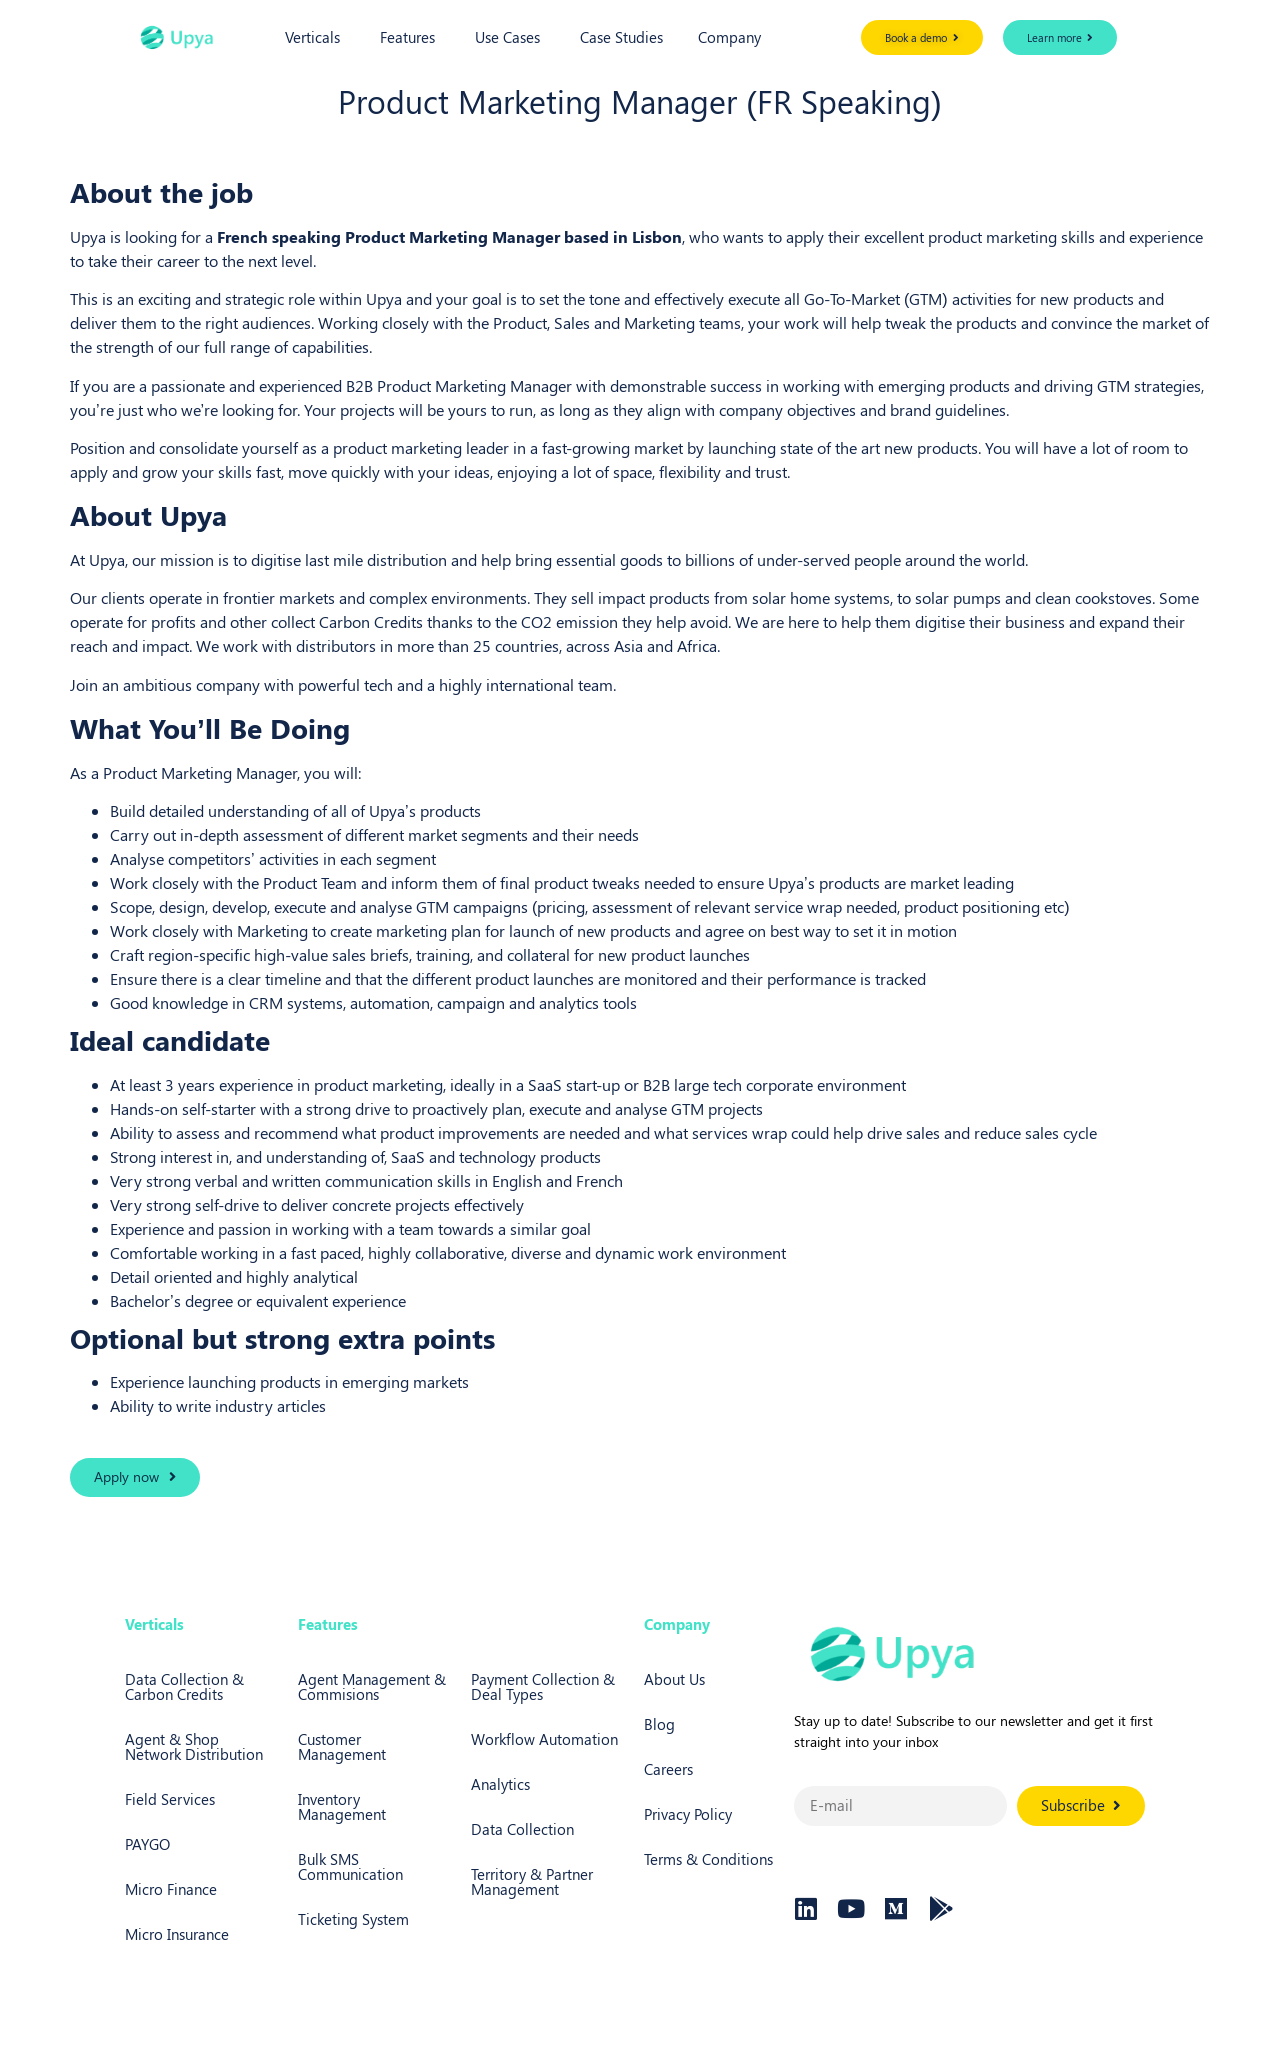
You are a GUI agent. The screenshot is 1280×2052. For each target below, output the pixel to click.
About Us (674, 1679)
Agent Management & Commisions (372, 1686)
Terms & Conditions (708, 1859)
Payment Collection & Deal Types (543, 1686)
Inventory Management (342, 1806)
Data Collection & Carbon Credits (184, 1686)
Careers (668, 1769)
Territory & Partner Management (532, 1881)
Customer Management (342, 1746)
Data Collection (522, 1829)
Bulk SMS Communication (350, 1866)
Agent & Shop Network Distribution (194, 1746)
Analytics (500, 1784)
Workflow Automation (544, 1739)
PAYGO (147, 1844)
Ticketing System (353, 1919)
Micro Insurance (177, 1934)
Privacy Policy (688, 1814)
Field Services (170, 1799)
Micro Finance (171, 1889)
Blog (659, 1724)
